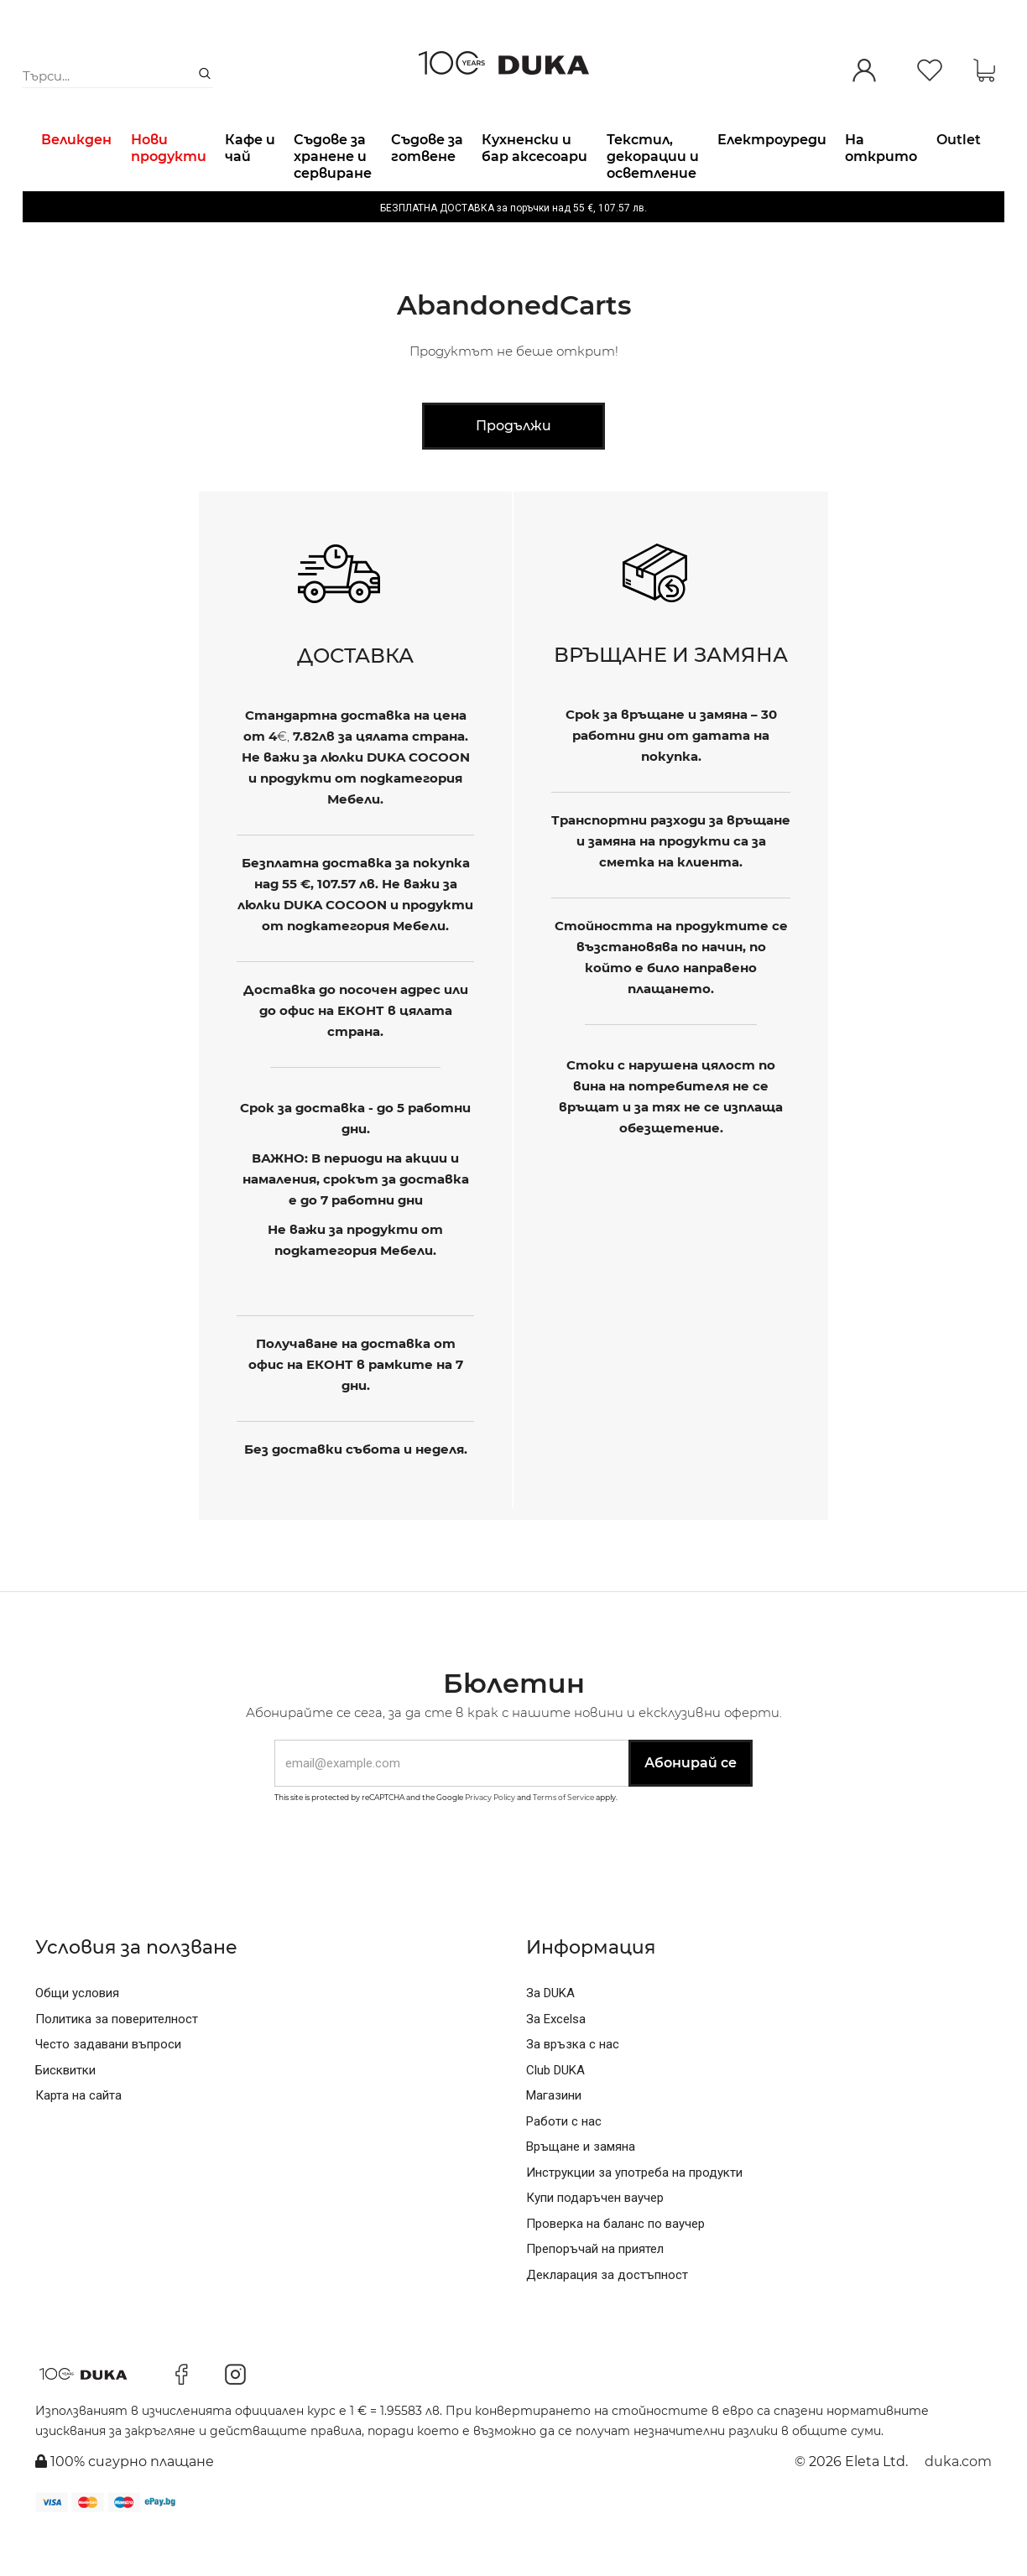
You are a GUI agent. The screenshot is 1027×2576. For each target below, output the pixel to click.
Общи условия (77, 2035)
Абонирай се (690, 1806)
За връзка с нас (572, 2087)
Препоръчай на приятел (595, 2291)
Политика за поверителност (116, 2061)
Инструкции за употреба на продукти (634, 2215)
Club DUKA (555, 2113)
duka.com (958, 2504)
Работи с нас (564, 2164)
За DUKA (550, 2035)
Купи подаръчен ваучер (595, 2240)
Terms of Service (563, 1840)
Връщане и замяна (580, 2189)
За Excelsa (556, 2061)
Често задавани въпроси (108, 2087)
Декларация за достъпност (607, 2317)
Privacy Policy (490, 1840)
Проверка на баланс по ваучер (615, 2266)
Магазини (553, 2138)
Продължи (513, 468)
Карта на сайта (78, 2138)
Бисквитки (65, 2113)
